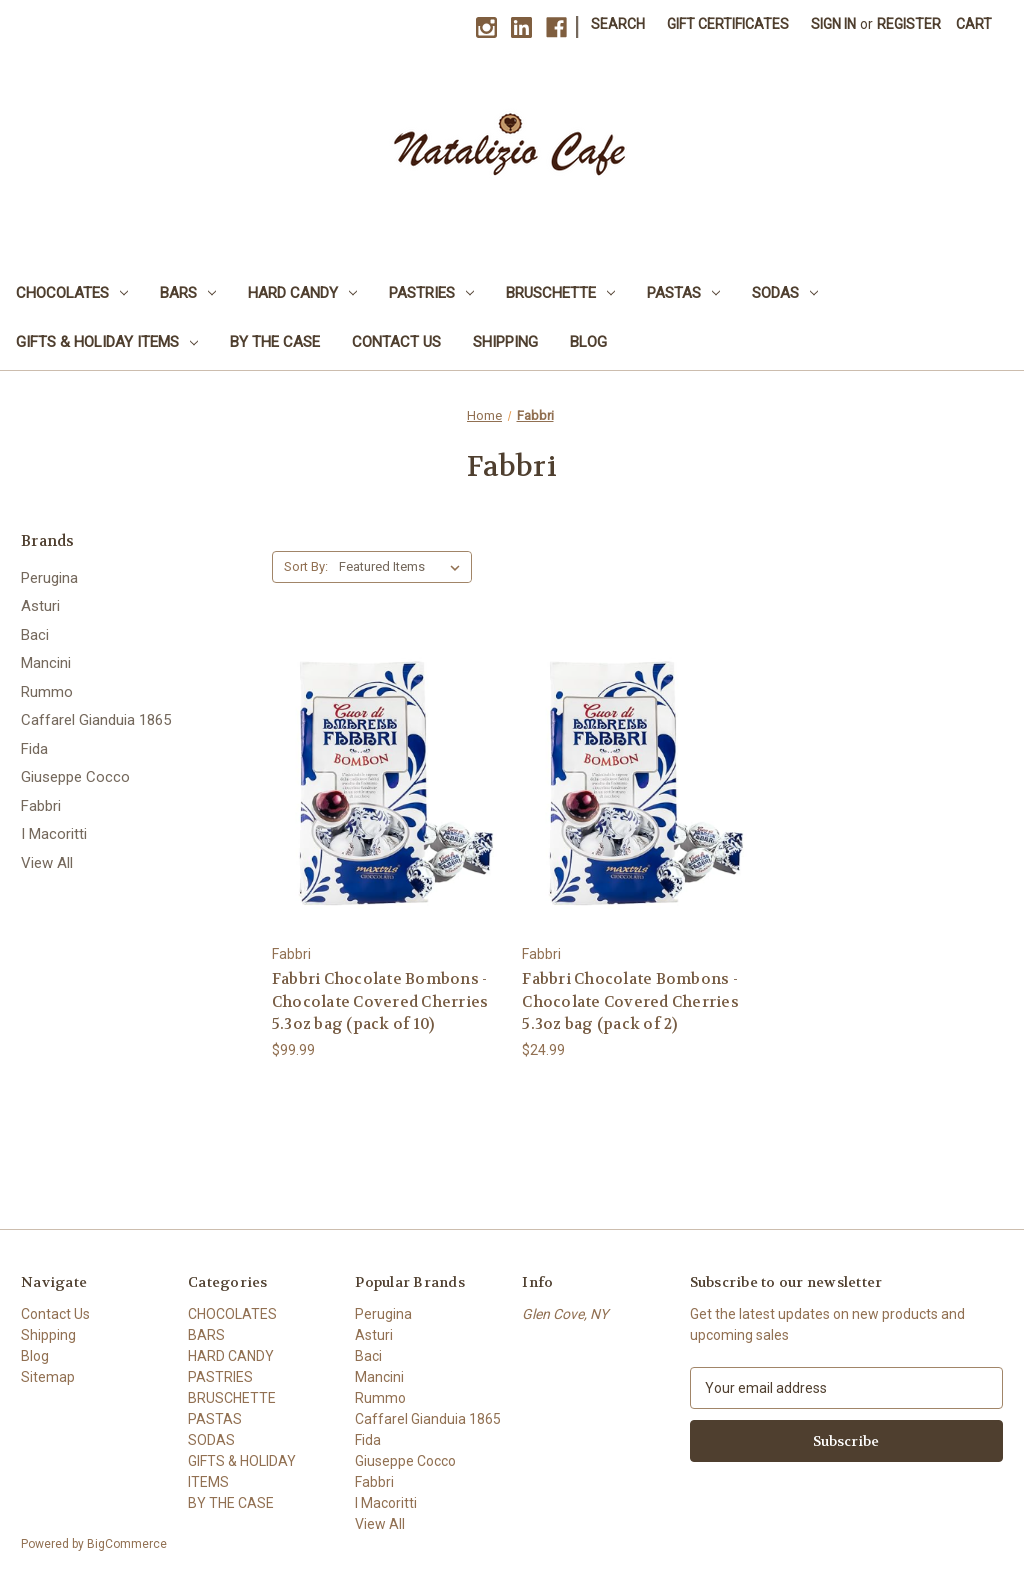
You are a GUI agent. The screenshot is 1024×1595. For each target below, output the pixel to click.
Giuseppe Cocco (75, 777)
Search (618, 24)
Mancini (46, 663)
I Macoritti (54, 834)
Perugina (49, 578)
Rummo (47, 692)
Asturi (40, 606)
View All (47, 863)
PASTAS (683, 293)
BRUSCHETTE (560, 293)
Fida (34, 749)
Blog (588, 342)
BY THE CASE (275, 342)
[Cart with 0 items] (974, 24)
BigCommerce (127, 1544)
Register (909, 24)
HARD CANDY (302, 293)
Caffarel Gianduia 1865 (96, 720)
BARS (188, 293)
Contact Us (396, 342)
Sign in (833, 24)
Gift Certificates (728, 24)
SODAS (785, 293)
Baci (35, 635)
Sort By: (306, 566)
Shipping (505, 342)
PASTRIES (431, 293)
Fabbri (41, 806)
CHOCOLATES (72, 293)
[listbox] (403, 567)
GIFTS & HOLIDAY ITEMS (107, 342)
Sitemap (48, 1377)
